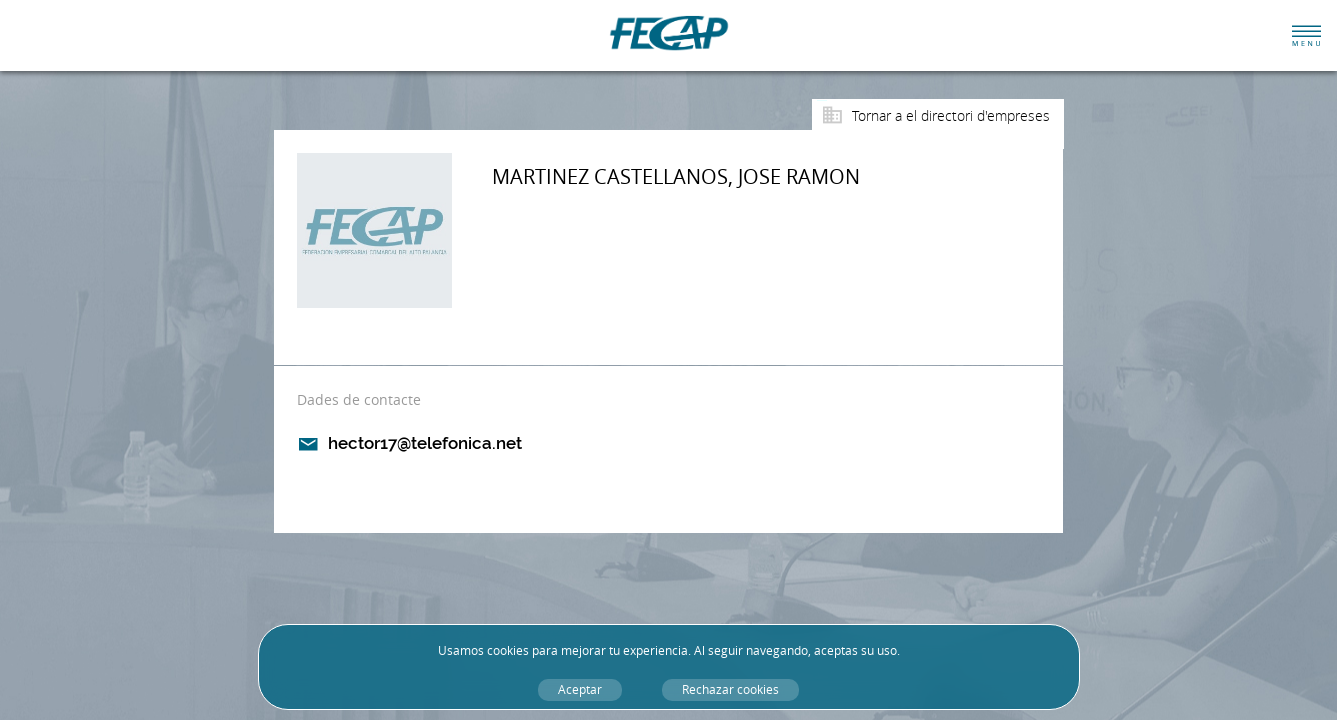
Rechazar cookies (730, 689)
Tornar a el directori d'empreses (951, 115)
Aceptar (580, 689)
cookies (508, 650)
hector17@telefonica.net (425, 443)
